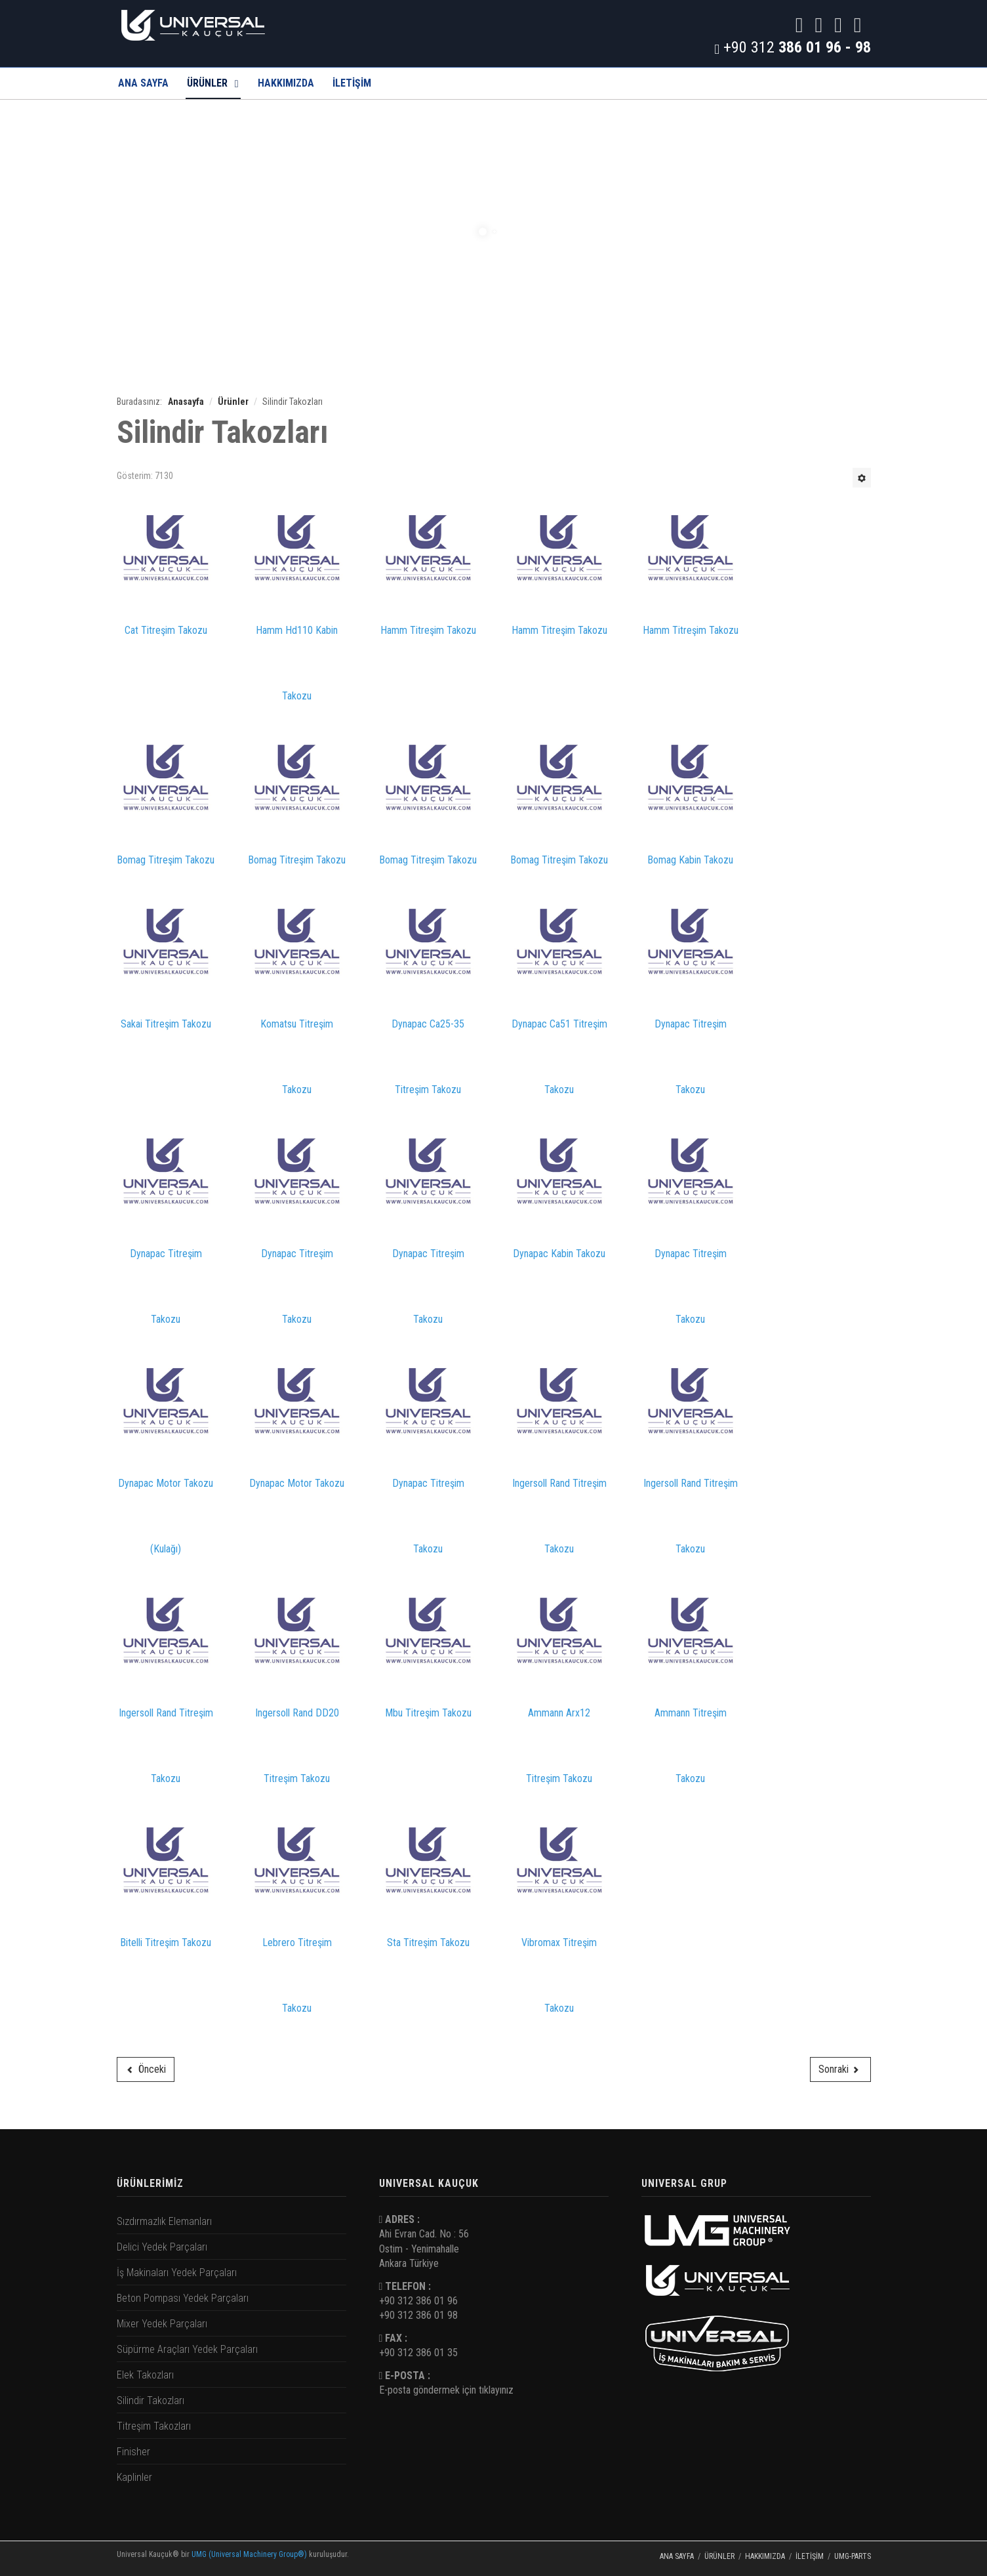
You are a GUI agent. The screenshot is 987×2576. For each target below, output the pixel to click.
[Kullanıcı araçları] (862, 478)
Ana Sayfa (143, 83)
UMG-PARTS (852, 2556)
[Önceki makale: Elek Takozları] (146, 2069)
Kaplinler (134, 2477)
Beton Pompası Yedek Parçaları (183, 2298)
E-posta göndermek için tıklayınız (446, 2390)
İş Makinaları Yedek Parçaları (177, 2272)
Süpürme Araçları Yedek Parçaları (187, 2349)
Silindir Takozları (150, 2400)
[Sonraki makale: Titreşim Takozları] (840, 2069)
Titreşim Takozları (154, 2426)
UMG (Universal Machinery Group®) (249, 2554)
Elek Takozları (145, 2375)
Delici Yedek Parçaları (162, 2247)
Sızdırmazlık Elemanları (164, 2221)
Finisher (133, 2451)
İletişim (810, 2556)
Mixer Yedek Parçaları (162, 2323)
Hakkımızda (286, 83)
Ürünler (207, 83)
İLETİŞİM (351, 83)
